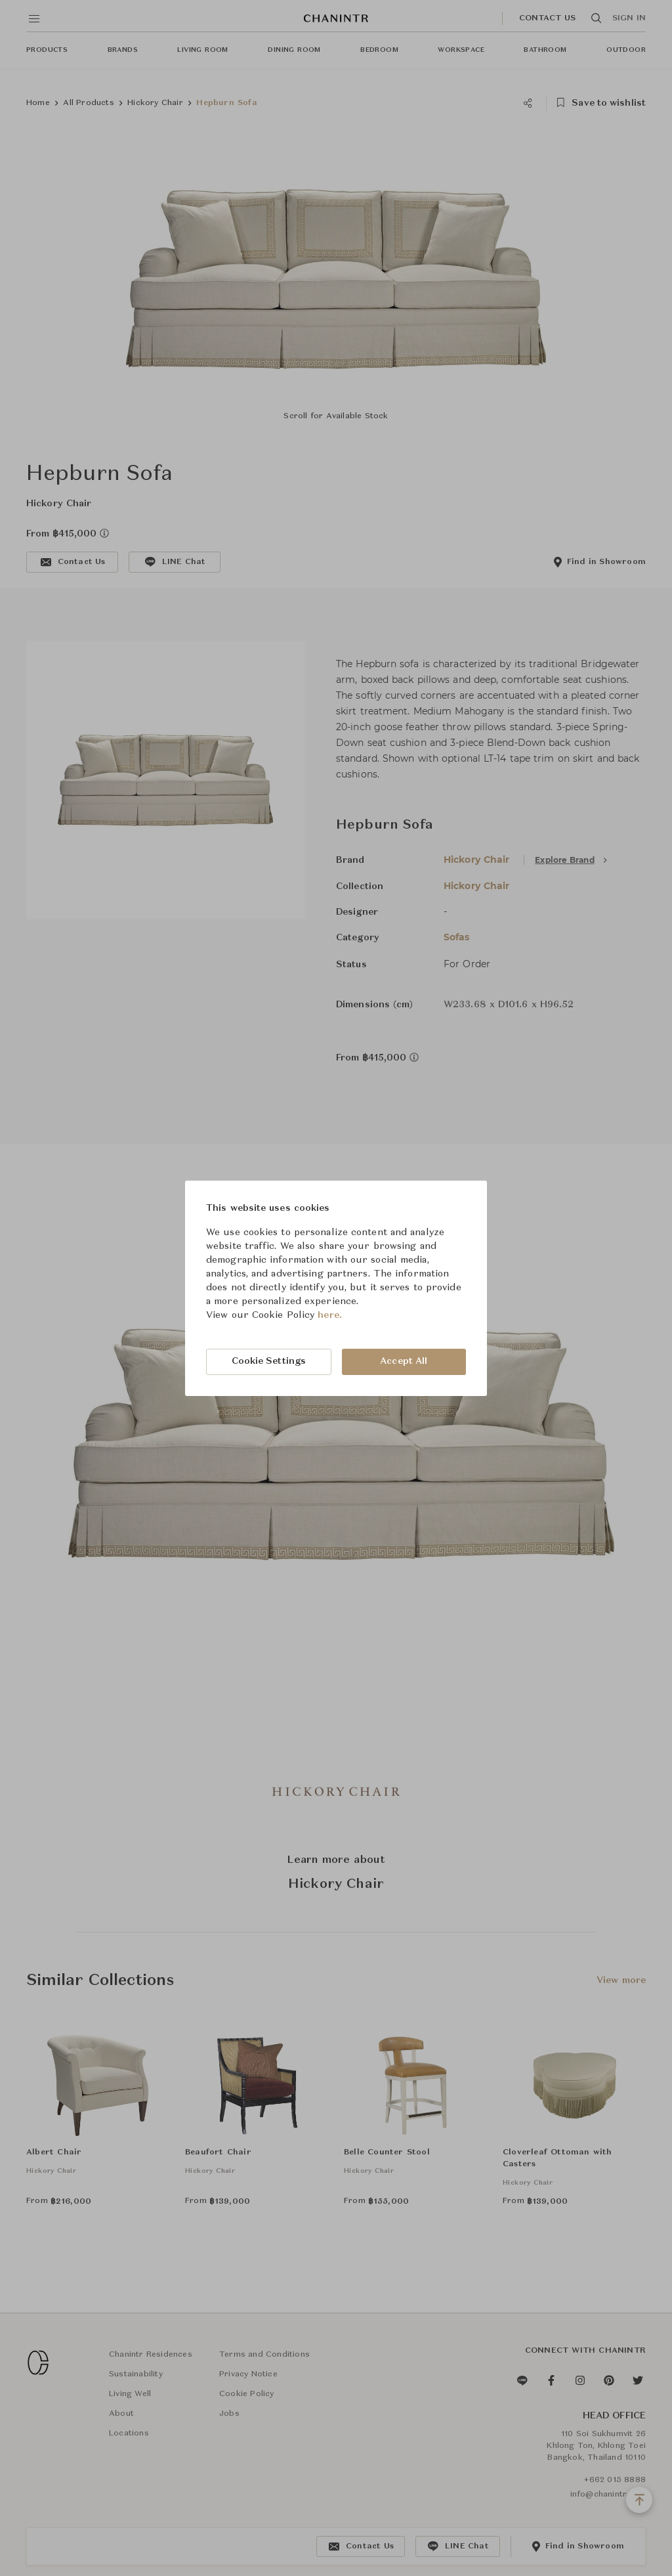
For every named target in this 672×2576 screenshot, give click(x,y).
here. (330, 1315)
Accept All (403, 1361)
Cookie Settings (269, 1361)
